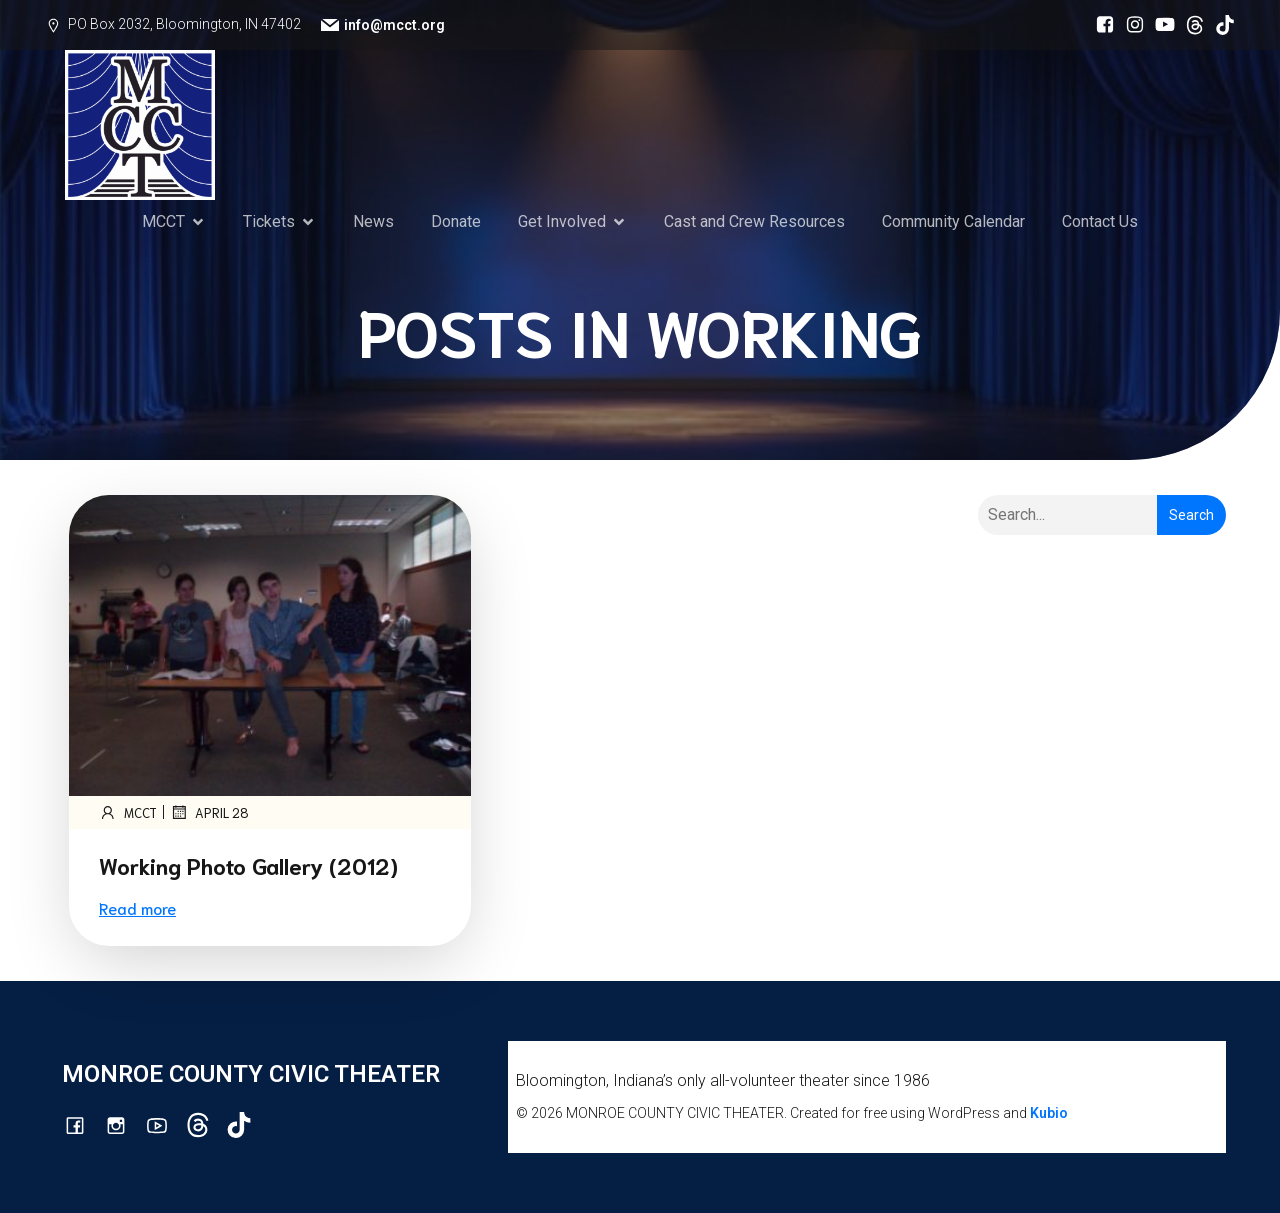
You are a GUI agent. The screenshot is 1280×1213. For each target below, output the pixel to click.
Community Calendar (953, 221)
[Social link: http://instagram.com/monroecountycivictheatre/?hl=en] (1130, 25)
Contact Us (1100, 221)
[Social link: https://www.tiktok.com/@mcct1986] (1220, 25)
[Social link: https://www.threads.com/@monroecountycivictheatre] (1190, 25)
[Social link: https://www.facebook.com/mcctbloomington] (1100, 25)
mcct (128, 812)
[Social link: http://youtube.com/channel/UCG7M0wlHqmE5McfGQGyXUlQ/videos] (1160, 25)
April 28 (209, 812)
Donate (456, 221)
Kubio (1049, 1113)
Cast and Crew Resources (754, 221)
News (373, 221)
